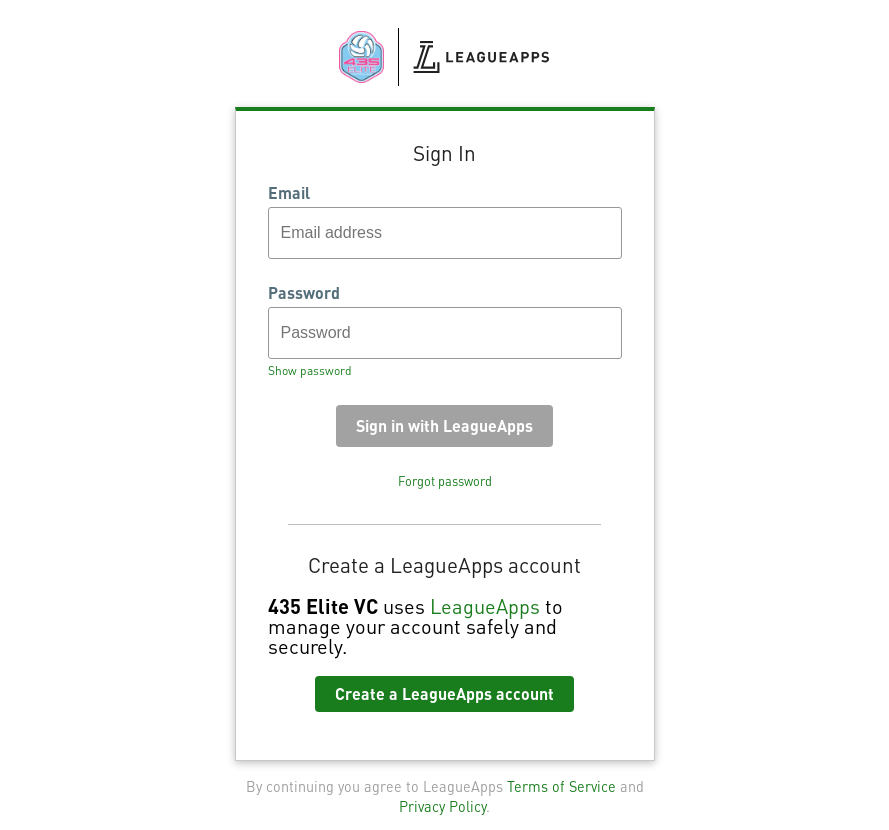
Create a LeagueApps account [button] (444, 693)
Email (289, 193)
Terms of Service (561, 786)
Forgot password (445, 481)
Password (304, 293)
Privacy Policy (442, 806)
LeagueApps (485, 606)
